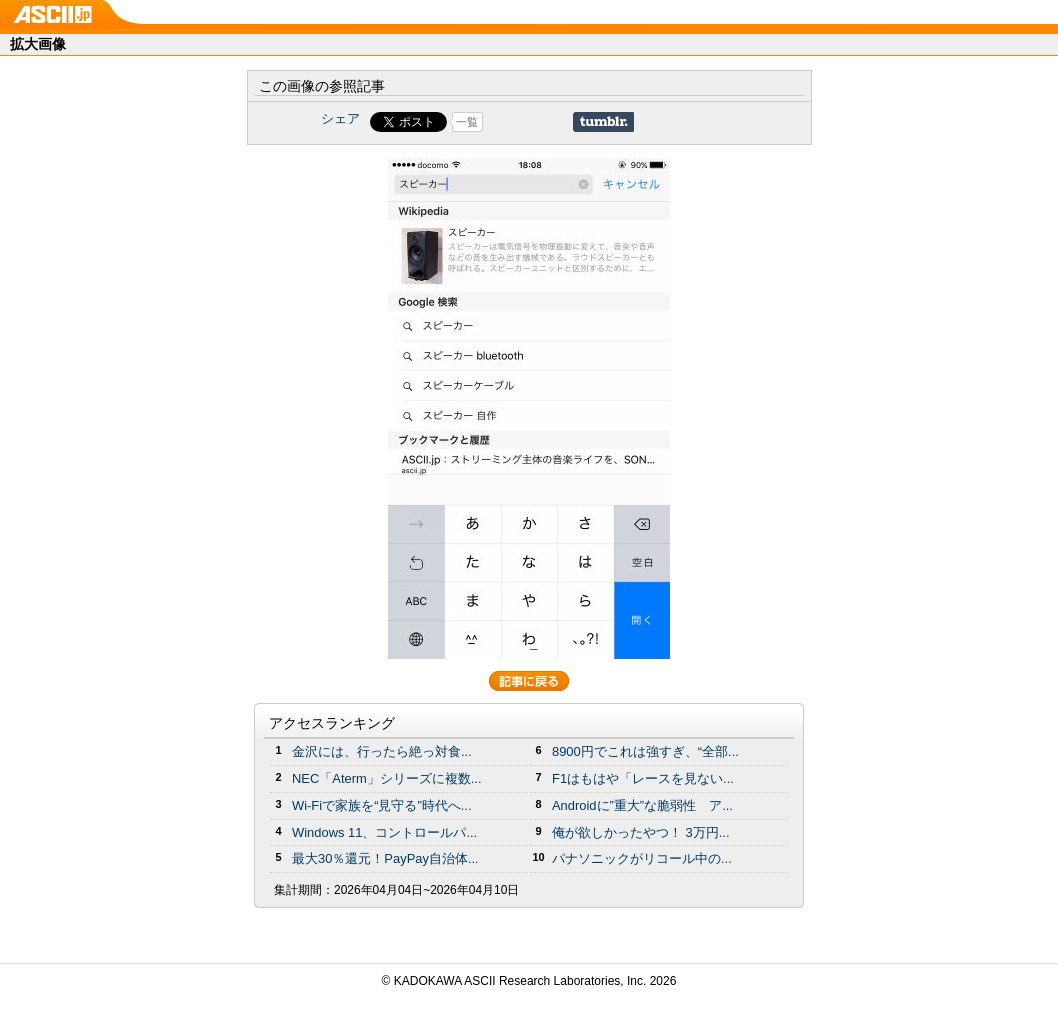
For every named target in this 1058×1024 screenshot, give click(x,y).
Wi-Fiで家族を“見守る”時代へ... (382, 805)
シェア (340, 118)
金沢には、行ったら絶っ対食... (382, 751)
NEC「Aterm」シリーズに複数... (387, 778)
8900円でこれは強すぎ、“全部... (645, 751)
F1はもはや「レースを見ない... (643, 778)
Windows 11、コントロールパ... (384, 832)
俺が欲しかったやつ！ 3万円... (641, 832)
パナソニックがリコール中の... (642, 858)
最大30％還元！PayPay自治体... (385, 858)
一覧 (467, 122)
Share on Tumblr (603, 122)
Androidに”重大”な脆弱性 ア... (642, 805)
